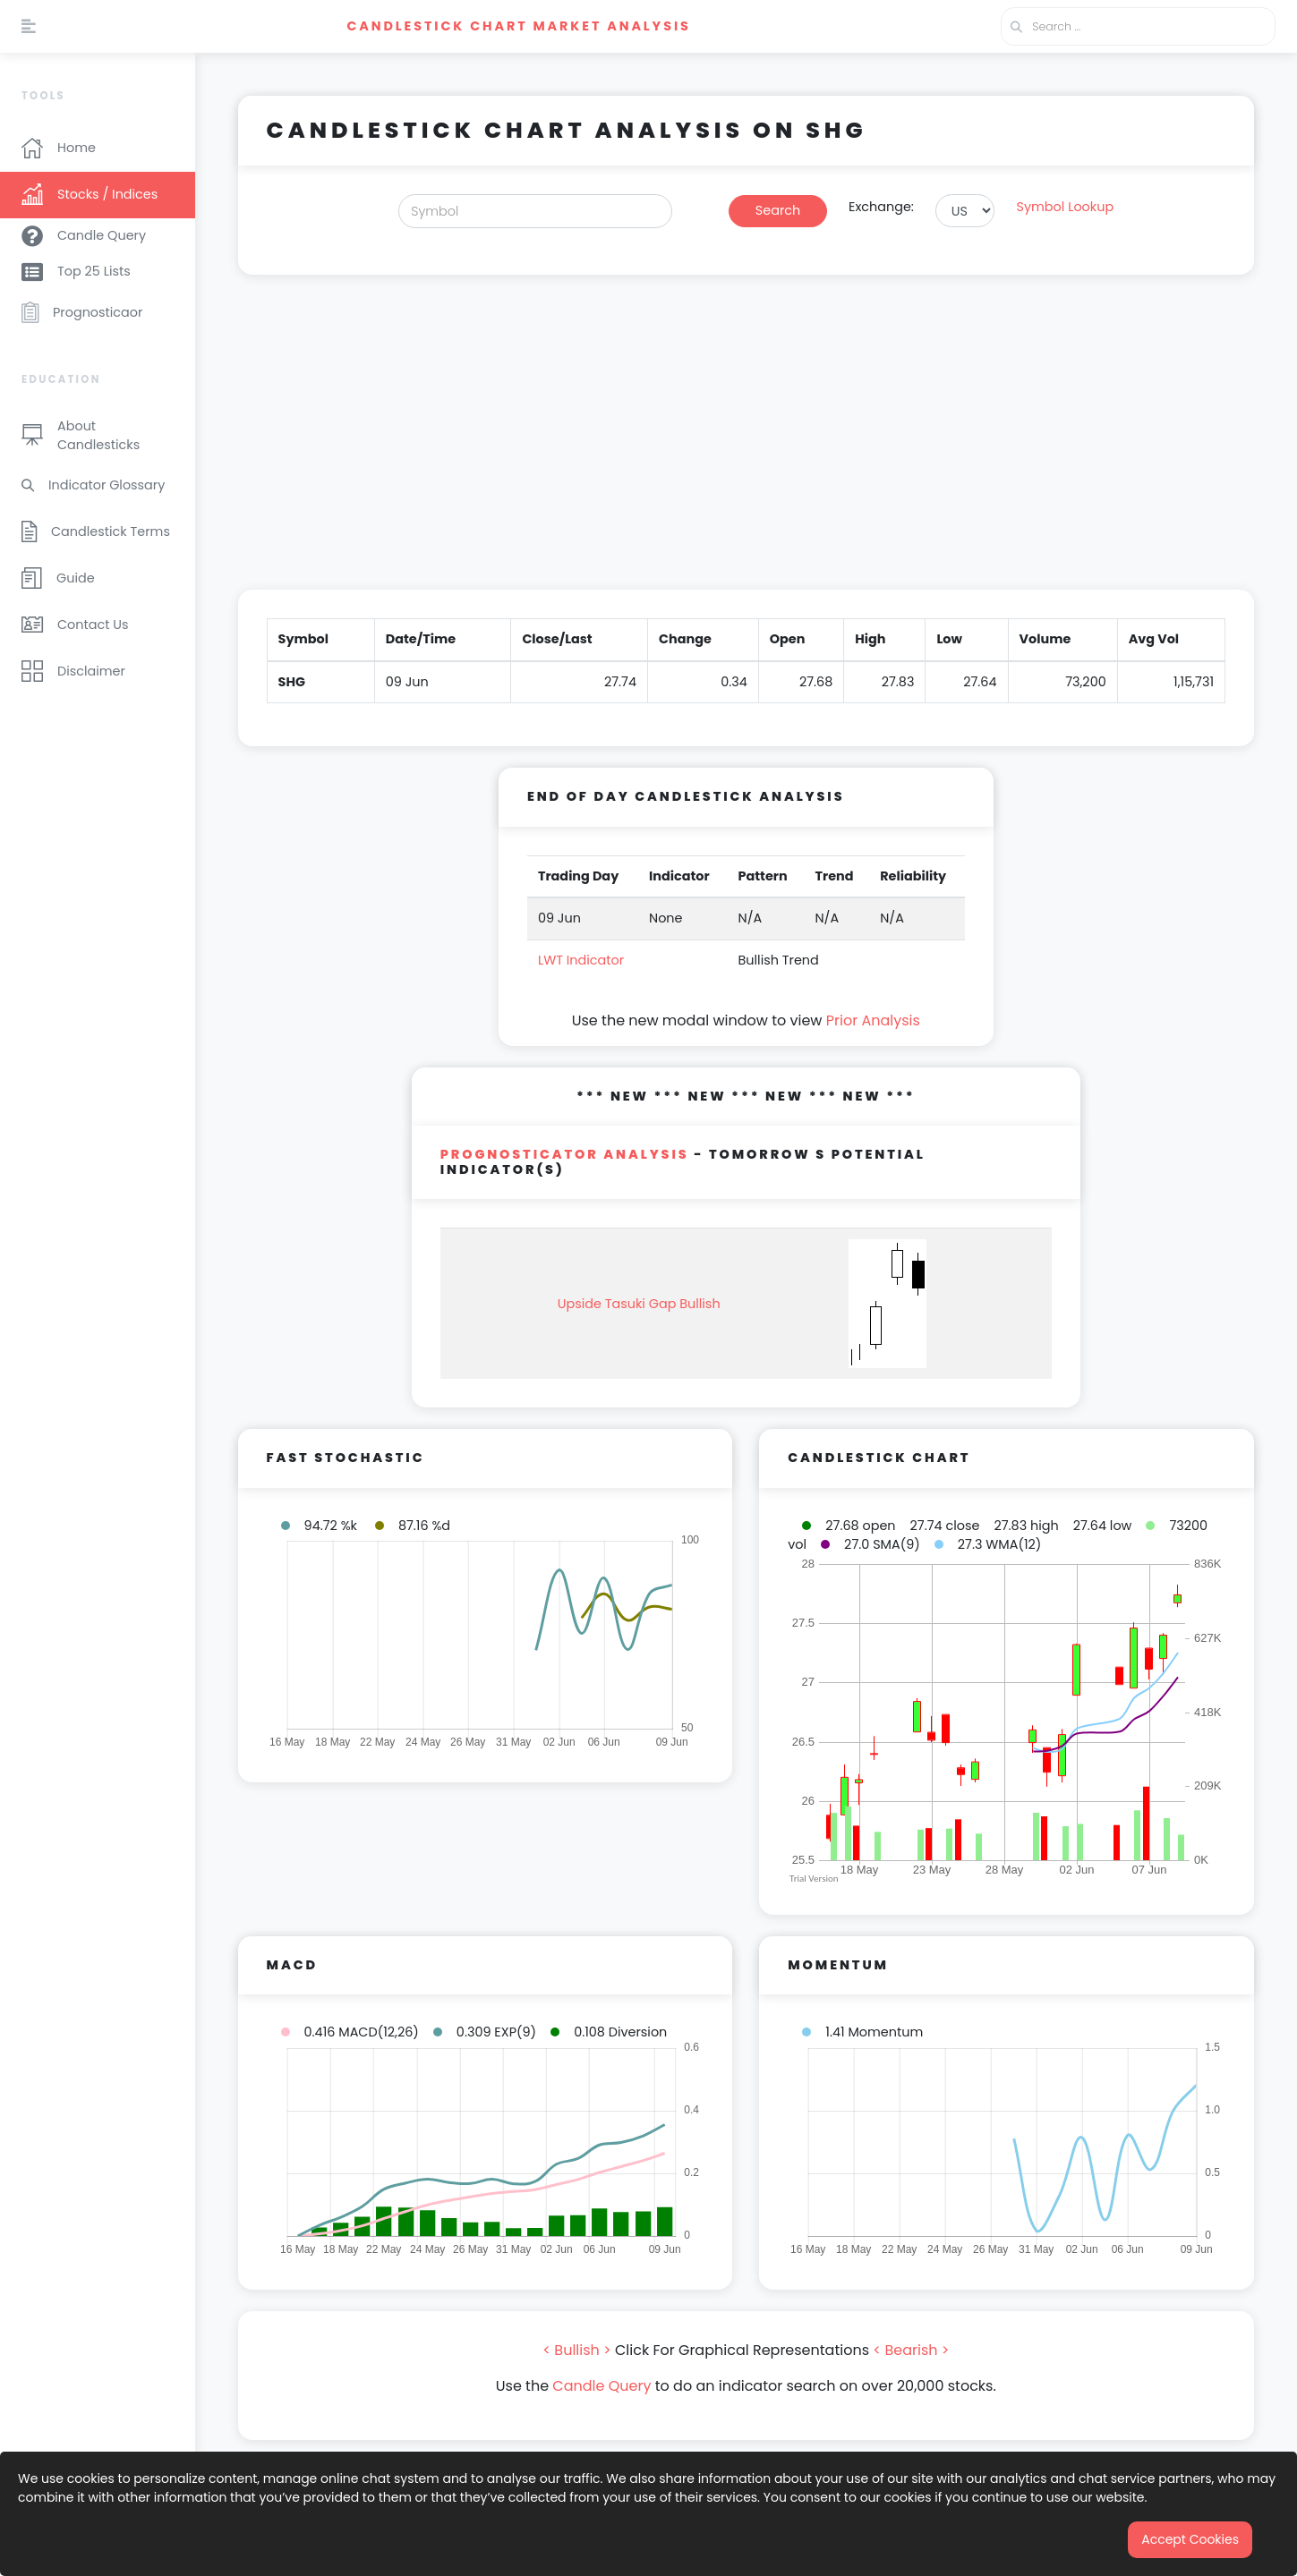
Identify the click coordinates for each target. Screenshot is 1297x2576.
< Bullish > (576, 2350)
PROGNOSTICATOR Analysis (564, 1154)
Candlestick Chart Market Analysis (518, 26)
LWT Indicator (581, 960)
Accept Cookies (1190, 2539)
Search (777, 210)
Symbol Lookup (1065, 207)
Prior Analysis (873, 1020)
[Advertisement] (746, 443)
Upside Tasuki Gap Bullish (639, 1304)
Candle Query (601, 2386)
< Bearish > (911, 2350)
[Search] (535, 211)
